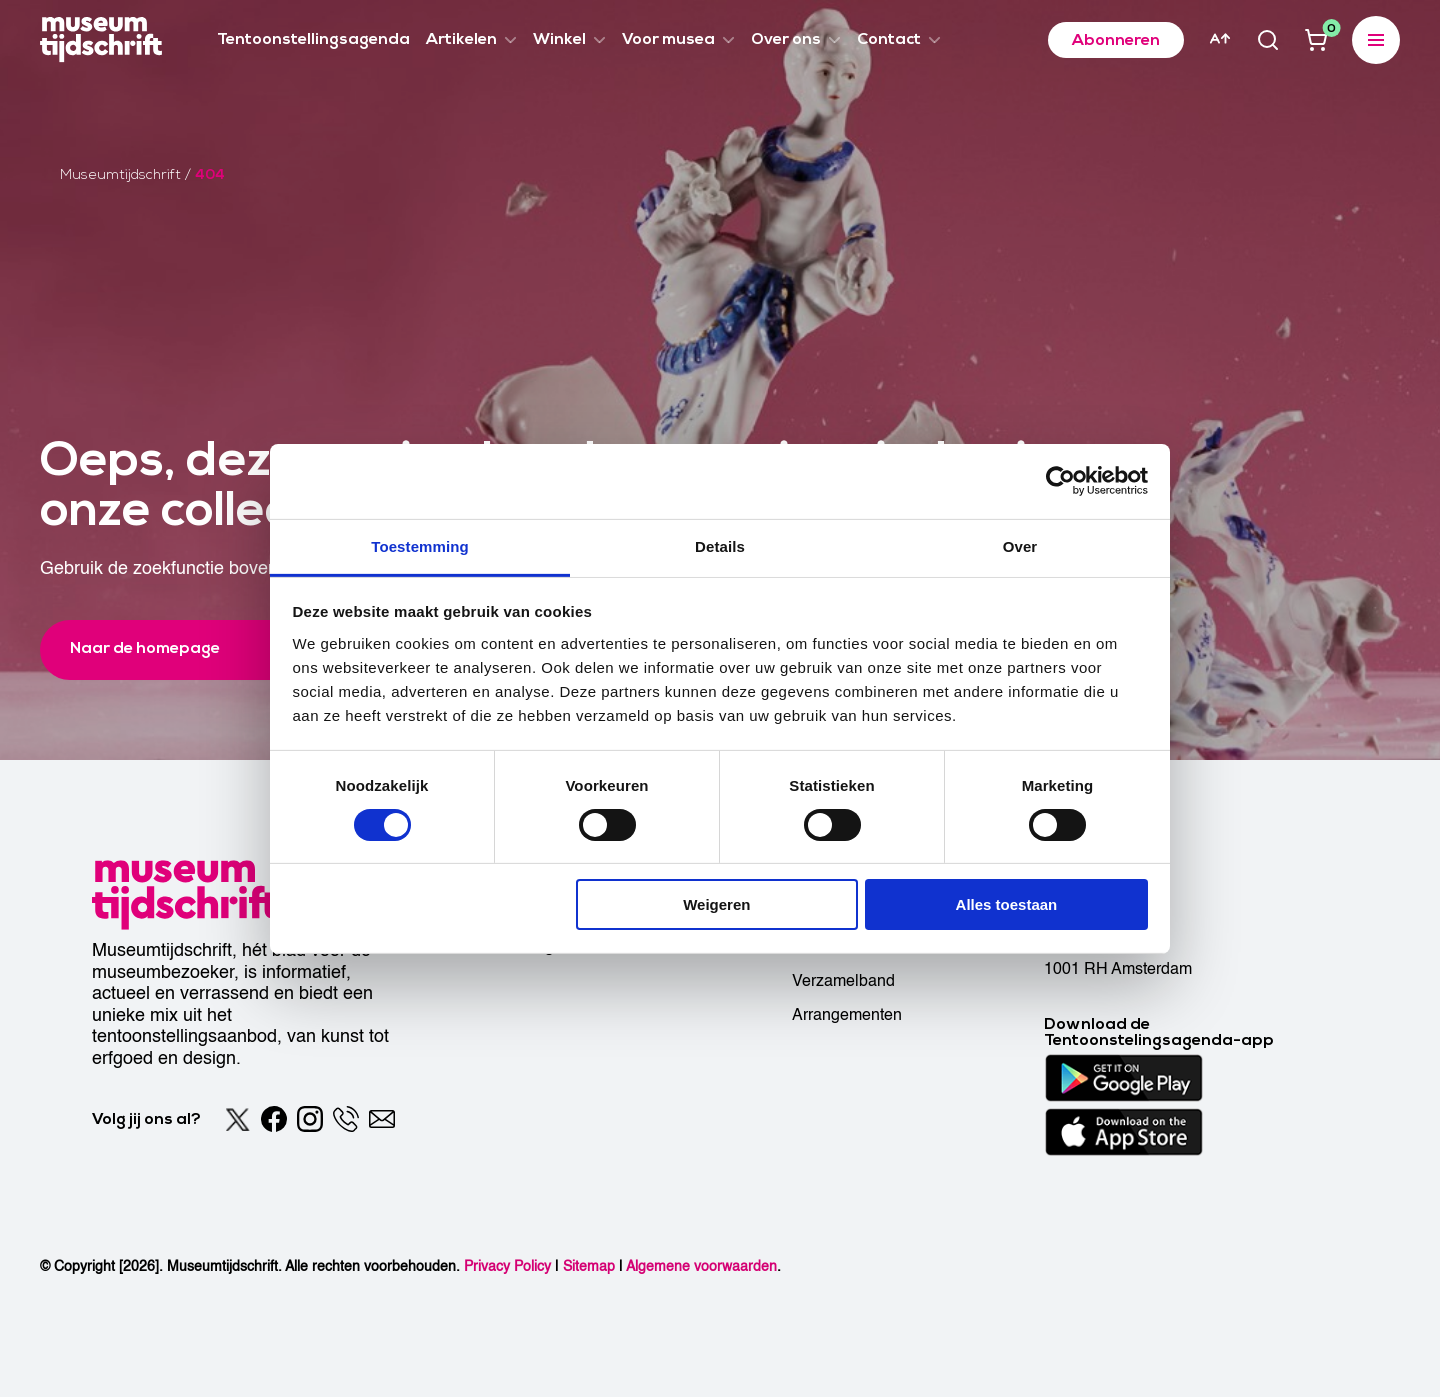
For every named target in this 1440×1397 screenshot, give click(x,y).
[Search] (1268, 40)
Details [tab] (720, 545)
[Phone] (346, 1119)
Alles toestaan (1007, 904)
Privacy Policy (507, 1266)
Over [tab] (1020, 545)
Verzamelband (843, 981)
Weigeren (716, 904)
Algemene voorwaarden (701, 1266)
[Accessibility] (1220, 39)
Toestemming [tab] (420, 545)
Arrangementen (847, 1015)
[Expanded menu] (1376, 40)
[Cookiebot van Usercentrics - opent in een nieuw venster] (1060, 481)
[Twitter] (238, 1119)
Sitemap (589, 1266)
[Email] (382, 1119)
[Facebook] (274, 1119)
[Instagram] (310, 1119)
